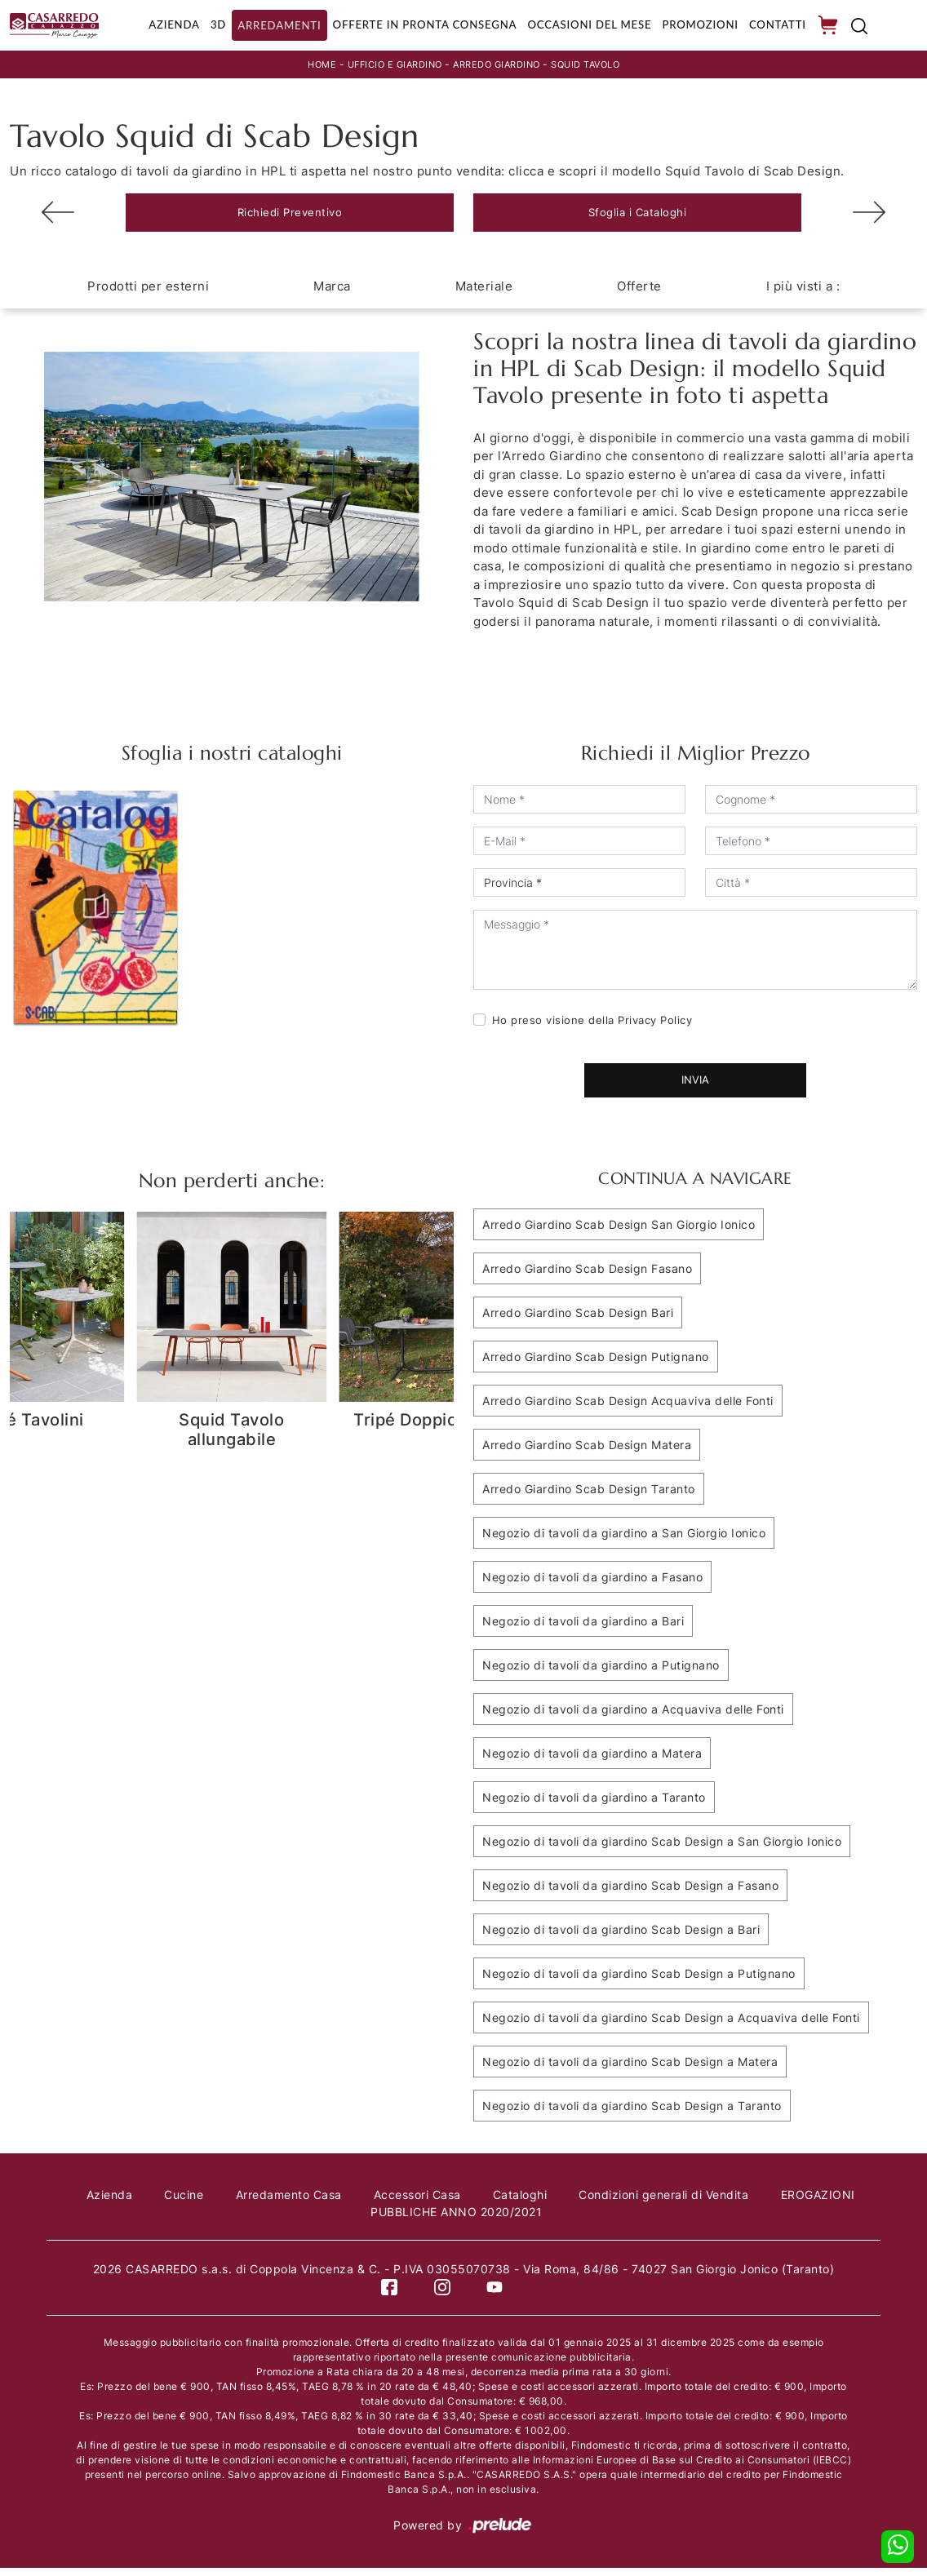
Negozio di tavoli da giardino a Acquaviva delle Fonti (633, 1717)
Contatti (779, 26)
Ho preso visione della (592, 1028)
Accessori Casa (418, 2203)
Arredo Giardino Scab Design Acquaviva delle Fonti (628, 1409)
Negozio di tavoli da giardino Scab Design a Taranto (632, 2114)
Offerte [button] (639, 294)
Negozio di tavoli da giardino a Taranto (594, 1805)
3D (204, 26)
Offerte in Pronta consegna (415, 26)
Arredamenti (266, 26)
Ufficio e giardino (387, 68)
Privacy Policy (655, 1028)
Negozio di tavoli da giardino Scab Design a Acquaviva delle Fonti (671, 2026)
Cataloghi (526, 2203)
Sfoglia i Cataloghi (637, 217)
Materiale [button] (484, 294)
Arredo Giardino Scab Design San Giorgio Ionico (618, 1232)
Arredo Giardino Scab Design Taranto (588, 1497)
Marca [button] (332, 294)
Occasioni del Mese (585, 26)
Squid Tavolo (595, 68)
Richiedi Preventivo (290, 217)
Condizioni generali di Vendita (674, 2203)
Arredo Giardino (498, 68)
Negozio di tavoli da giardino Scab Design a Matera (630, 2070)
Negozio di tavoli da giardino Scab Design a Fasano (630, 1893)
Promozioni (699, 26)
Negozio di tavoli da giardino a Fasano (592, 1585)
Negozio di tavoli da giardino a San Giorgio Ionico (623, 1541)
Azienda (158, 26)
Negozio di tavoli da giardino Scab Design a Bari (621, 1937)
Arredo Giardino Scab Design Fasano (587, 1277)
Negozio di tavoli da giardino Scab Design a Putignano (639, 1982)
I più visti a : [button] (803, 294)
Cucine (176, 2203)
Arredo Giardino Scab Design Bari (577, 1321)
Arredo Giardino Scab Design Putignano (595, 1365)
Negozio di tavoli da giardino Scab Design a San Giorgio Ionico (661, 1849)
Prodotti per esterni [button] (148, 294)
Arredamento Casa (286, 2203)
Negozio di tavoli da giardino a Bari (583, 1629)
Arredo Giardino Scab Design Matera (586, 1453)
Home (309, 68)
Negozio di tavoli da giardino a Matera (592, 1761)
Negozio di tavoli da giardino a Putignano (601, 1673)
